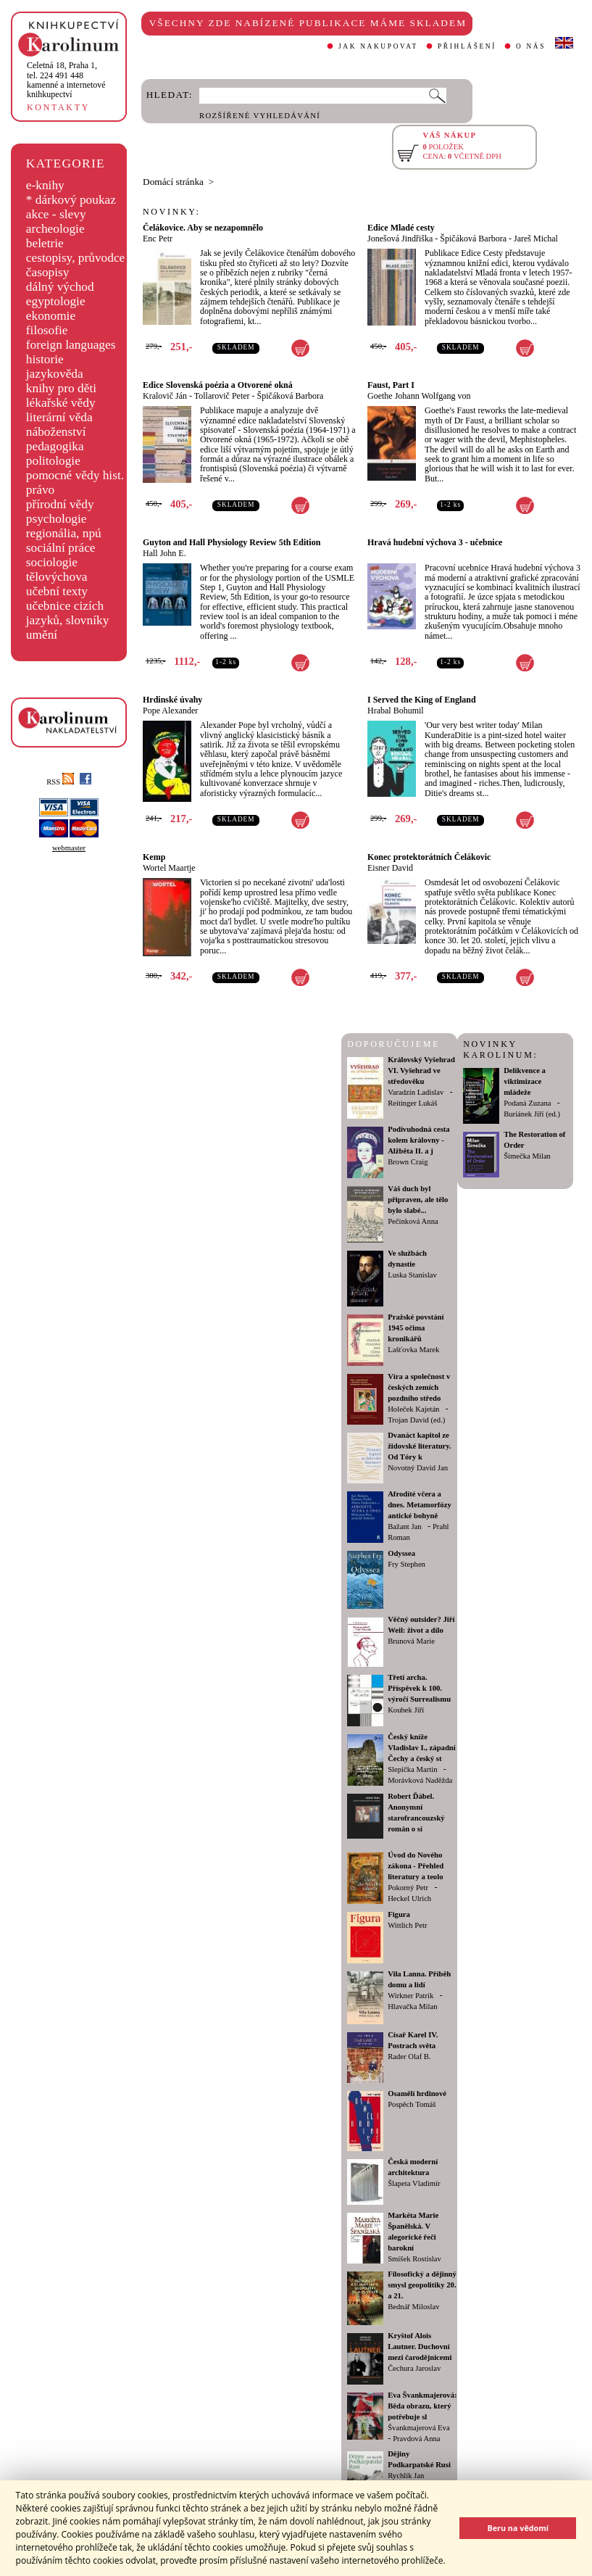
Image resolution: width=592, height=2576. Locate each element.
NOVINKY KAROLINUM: (500, 1049)
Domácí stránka (173, 181)
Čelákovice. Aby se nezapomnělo (203, 228)
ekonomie (50, 316)
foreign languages (71, 345)
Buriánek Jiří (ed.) (532, 1114)
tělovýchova (57, 577)
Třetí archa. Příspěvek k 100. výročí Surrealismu (419, 1688)
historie (45, 359)
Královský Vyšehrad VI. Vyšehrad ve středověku (421, 1070)
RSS (60, 782)
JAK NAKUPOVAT (378, 46)
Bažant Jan (404, 1527)
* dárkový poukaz (71, 200)
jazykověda (54, 374)
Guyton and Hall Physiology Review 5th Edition (231, 542)
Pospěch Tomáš (411, 2104)
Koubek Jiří (406, 1710)
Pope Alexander (170, 710)
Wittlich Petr (407, 1925)
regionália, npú (63, 533)
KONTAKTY (58, 107)
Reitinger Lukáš (412, 1103)
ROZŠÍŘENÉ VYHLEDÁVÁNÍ (259, 116)
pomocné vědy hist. (75, 475)
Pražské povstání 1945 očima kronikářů (415, 1328)
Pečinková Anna (413, 1221)
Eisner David (390, 868)
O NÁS (531, 46)
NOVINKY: (172, 212)
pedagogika (55, 446)
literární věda (59, 417)
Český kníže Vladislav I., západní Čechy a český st (422, 1748)
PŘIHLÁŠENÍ (467, 46)
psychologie (56, 519)
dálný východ (60, 287)
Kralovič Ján (165, 396)
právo (40, 490)
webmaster (69, 848)
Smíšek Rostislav (414, 2259)
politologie (53, 461)
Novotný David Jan (418, 1468)
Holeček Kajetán (413, 1409)
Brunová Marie (411, 1641)
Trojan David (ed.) (416, 1420)
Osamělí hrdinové (417, 2093)
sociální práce (61, 548)
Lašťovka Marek (413, 1350)
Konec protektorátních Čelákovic (429, 857)
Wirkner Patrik (410, 1996)
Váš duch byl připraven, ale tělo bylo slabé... (418, 1199)
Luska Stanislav (412, 1275)
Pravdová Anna (416, 2439)
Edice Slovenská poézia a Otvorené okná (218, 385)
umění (41, 635)
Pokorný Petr (408, 1888)
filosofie (47, 330)
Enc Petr (157, 238)
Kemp (154, 857)
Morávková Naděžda (420, 1780)
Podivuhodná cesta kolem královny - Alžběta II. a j (419, 1140)
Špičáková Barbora (473, 238)
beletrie (45, 243)
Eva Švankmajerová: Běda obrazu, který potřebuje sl (422, 2406)
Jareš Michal (536, 238)
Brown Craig (408, 1162)
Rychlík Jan (406, 2476)
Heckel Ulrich (409, 1898)
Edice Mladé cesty (401, 228)
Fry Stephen (406, 1564)
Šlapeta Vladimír (414, 2183)
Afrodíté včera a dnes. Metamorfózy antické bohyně (419, 1505)
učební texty (57, 591)
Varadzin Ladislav (415, 1092)
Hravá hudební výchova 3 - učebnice (434, 542)
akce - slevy (56, 214)
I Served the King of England (421, 700)
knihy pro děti (61, 388)
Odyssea (401, 1553)
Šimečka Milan (527, 1156)
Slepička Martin (412, 1769)
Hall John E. (164, 553)
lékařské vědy (61, 403)
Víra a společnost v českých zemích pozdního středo (419, 1387)
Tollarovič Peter (222, 396)
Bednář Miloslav (413, 2307)
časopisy (48, 272)
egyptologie (56, 301)
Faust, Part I (390, 385)
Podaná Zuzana (527, 1103)
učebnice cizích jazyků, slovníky (67, 613)
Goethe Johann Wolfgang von (418, 396)
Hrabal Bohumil (395, 710)
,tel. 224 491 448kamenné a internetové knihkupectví (66, 79)
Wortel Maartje (169, 868)
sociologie (52, 562)
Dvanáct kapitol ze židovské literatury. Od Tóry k (419, 1446)
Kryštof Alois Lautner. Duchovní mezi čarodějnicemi (419, 2346)
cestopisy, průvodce (75, 258)
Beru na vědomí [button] (518, 2527)
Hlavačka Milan (412, 2006)
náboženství (56, 432)
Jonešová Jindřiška (400, 238)
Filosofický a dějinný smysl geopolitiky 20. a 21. (422, 2285)
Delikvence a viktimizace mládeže (525, 1081)
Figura (399, 1914)
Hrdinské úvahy (172, 700)
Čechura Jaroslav (414, 2368)
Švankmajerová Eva (419, 2428)
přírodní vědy (60, 504)
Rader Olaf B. (409, 2057)
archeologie (55, 229)
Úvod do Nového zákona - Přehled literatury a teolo (415, 1866)
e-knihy (45, 185)
